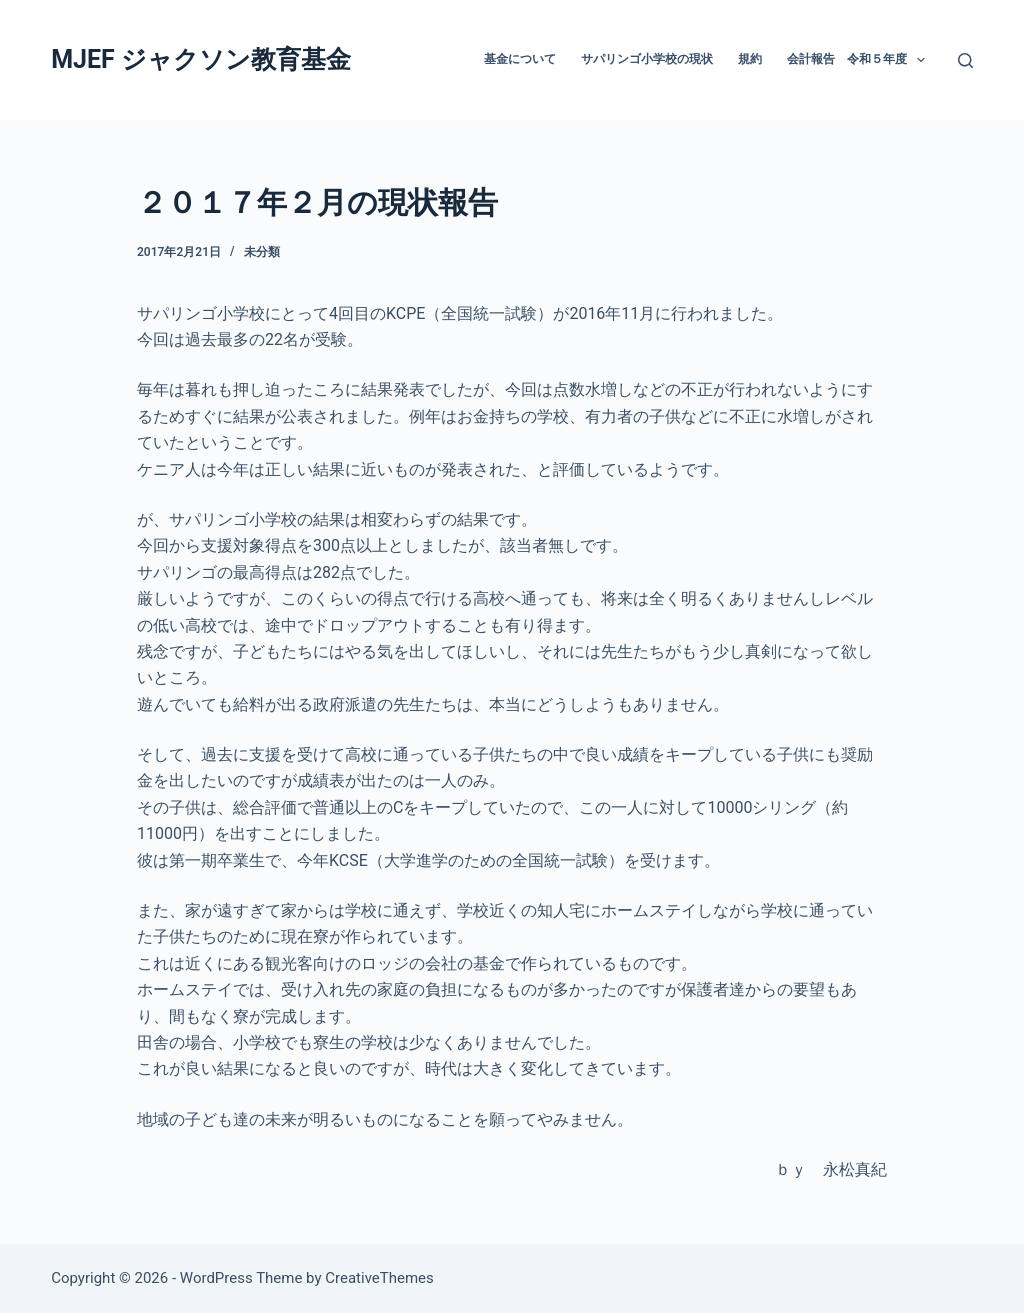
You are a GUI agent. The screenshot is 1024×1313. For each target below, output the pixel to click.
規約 (750, 59)
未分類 (262, 252)
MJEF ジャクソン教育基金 (201, 59)
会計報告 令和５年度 (860, 60)
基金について (520, 59)
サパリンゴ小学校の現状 (647, 59)
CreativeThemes (379, 1278)
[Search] (965, 60)
